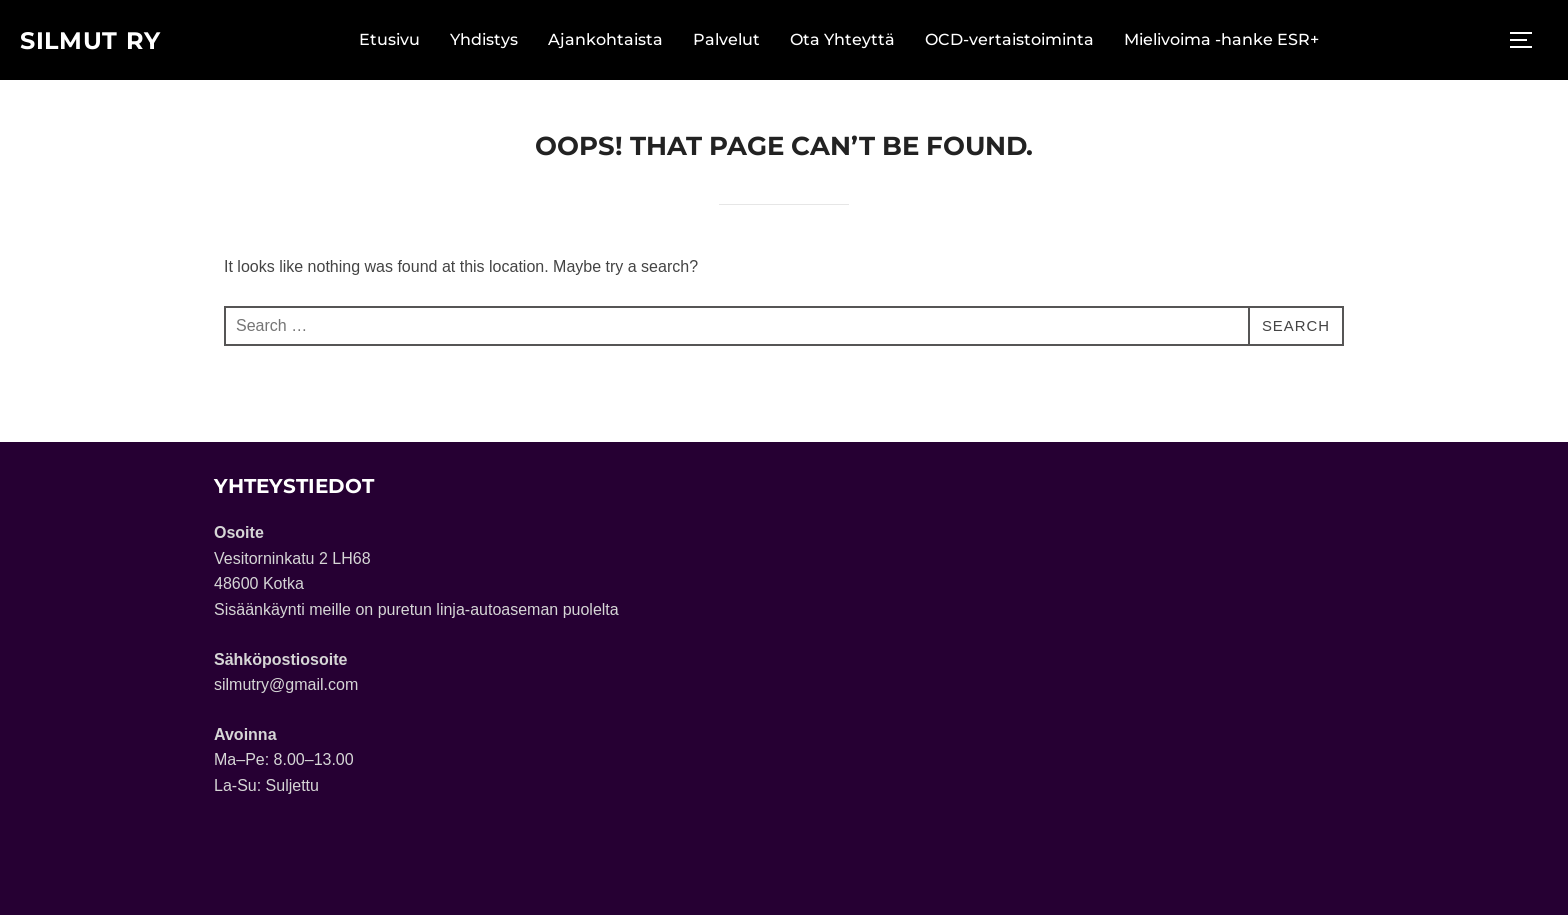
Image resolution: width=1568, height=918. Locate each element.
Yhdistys (492, 41)
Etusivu (397, 41)
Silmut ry (98, 41)
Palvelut (734, 41)
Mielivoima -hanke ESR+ (1229, 41)
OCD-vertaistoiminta (1017, 41)
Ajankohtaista (613, 41)
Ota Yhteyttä (850, 41)
